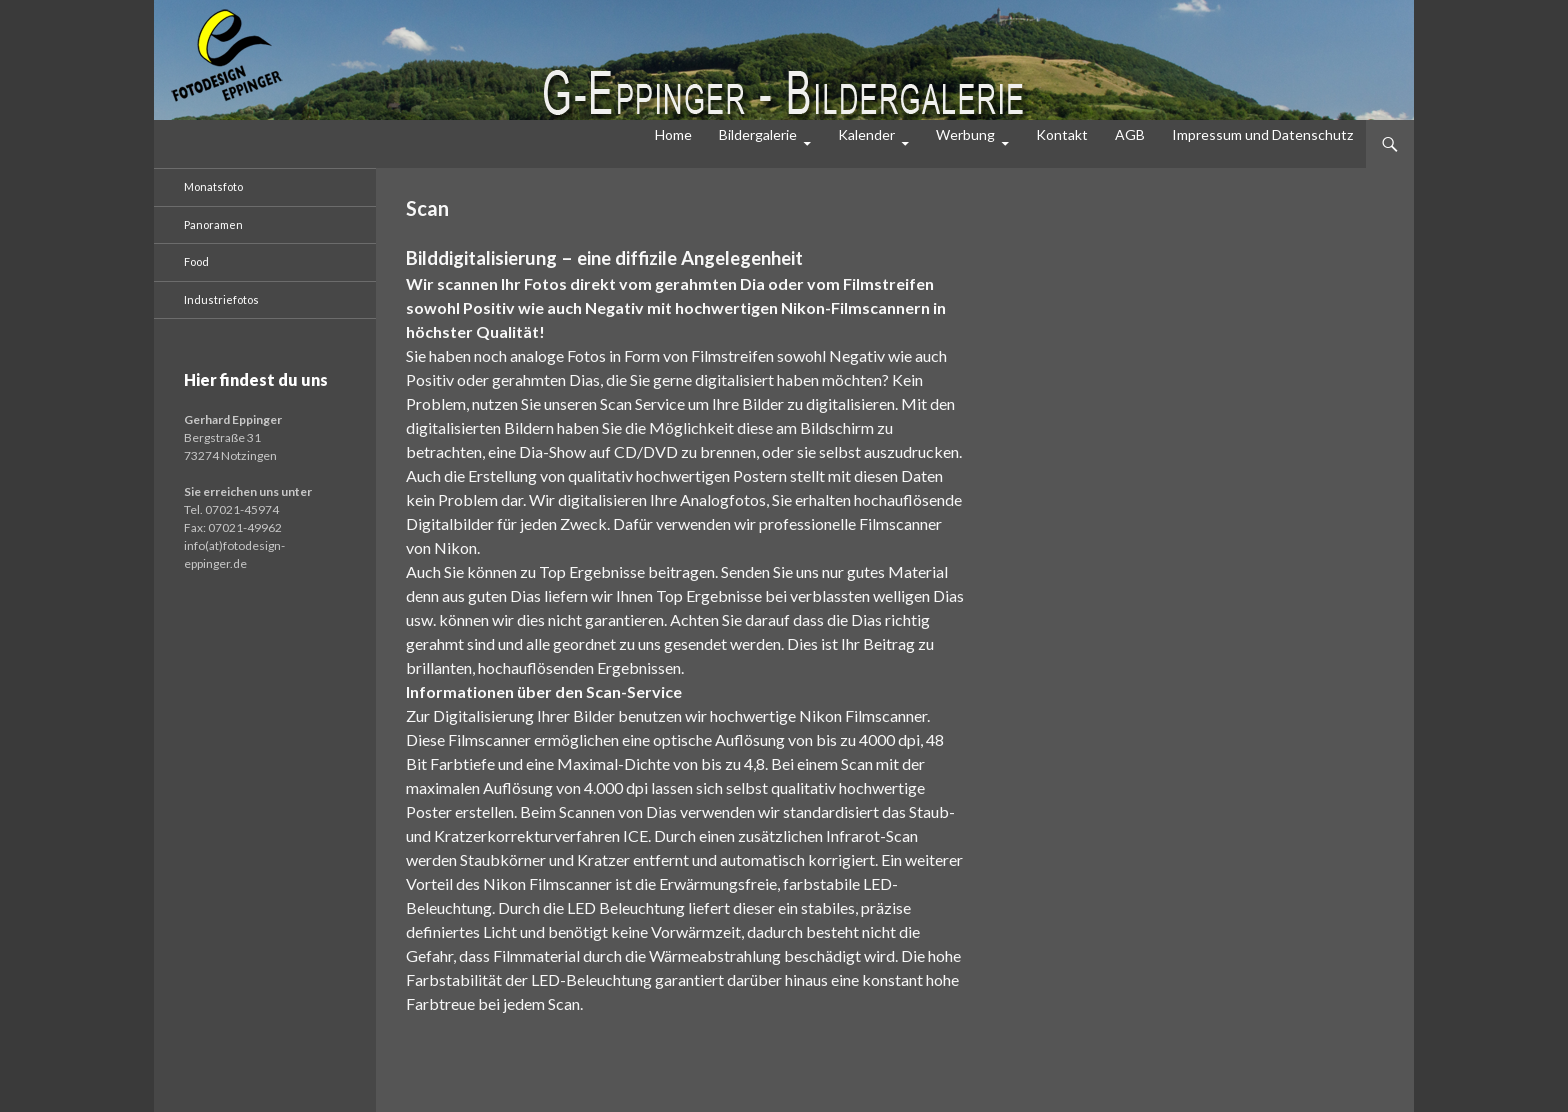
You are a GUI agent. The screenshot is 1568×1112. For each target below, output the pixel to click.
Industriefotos (221, 299)
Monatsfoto (213, 186)
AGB (1130, 134)
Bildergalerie (758, 134)
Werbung (965, 134)
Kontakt (1062, 134)
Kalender (866, 134)
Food (196, 261)
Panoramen (213, 224)
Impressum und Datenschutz (1262, 134)
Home (673, 134)
